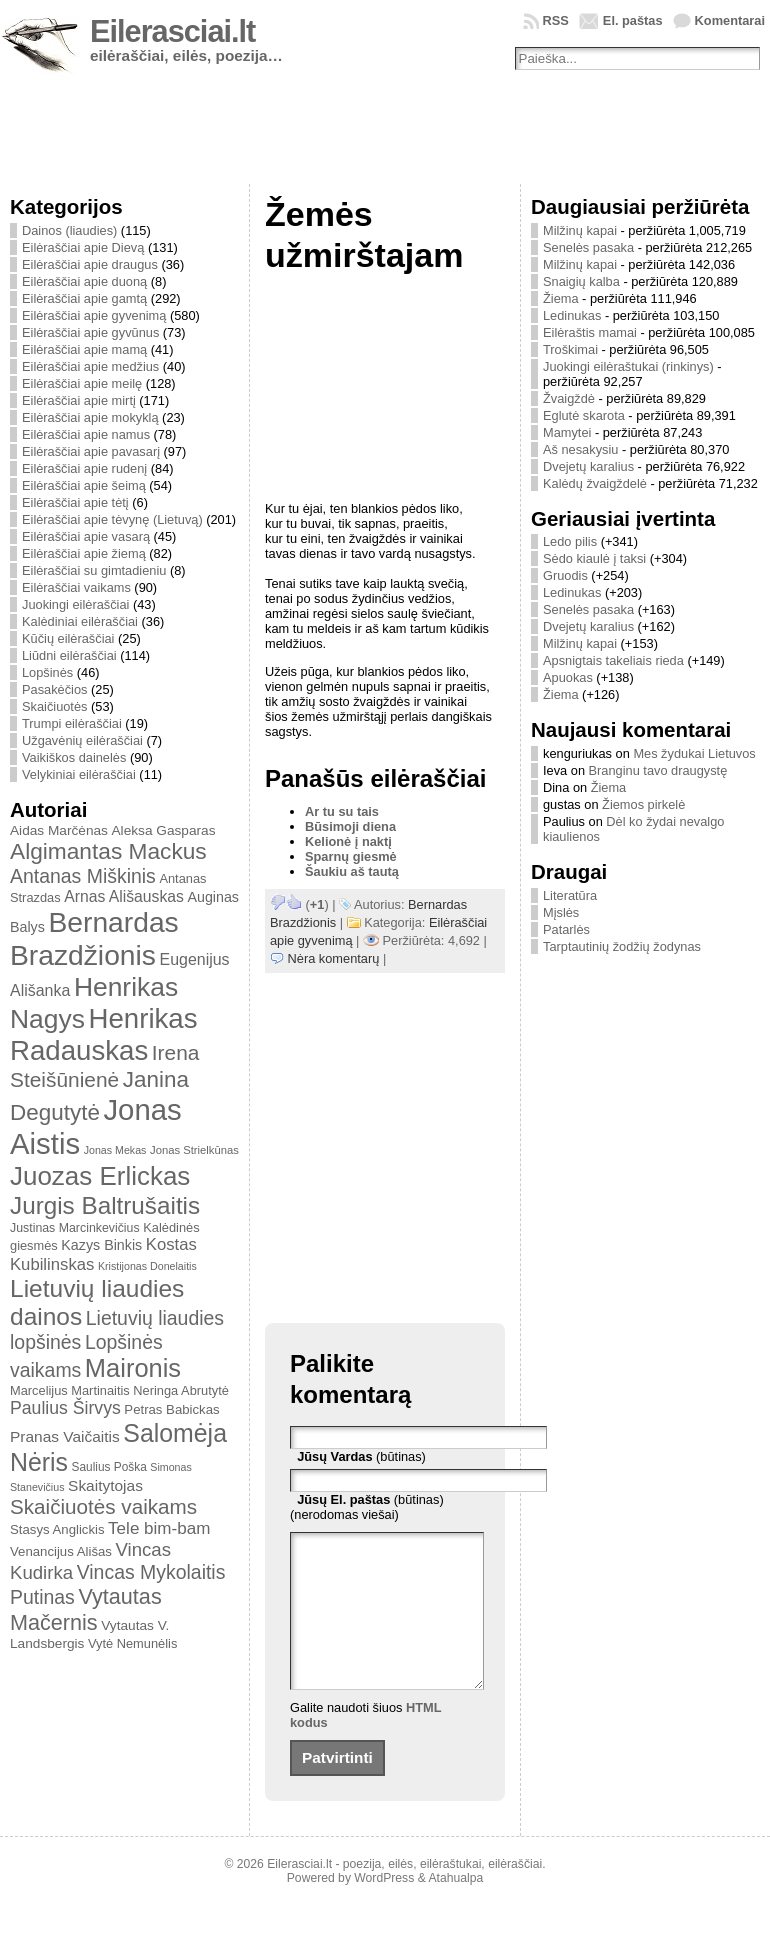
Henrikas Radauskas (104, 1034)
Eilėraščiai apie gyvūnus (90, 332)
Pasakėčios (54, 689)
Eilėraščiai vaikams (76, 587)
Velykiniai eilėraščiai (79, 774)
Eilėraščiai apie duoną (84, 281)
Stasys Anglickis (57, 1529)
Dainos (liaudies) (69, 230)
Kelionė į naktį (348, 841)
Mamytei (567, 432)
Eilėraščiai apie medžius (90, 366)
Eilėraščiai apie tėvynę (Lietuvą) (112, 519)
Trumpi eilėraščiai (72, 723)
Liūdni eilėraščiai (69, 655)
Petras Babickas (171, 1409)
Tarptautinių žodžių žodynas (622, 946)
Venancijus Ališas (61, 1551)
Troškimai (570, 349)
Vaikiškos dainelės (74, 757)
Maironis (133, 1368)
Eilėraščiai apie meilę (82, 383)
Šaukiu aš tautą (352, 871)
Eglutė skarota (584, 415)
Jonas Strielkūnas (194, 1150)
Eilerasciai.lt (172, 31)
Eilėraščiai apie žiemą (84, 553)
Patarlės (566, 929)
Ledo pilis (570, 541)
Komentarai (730, 20)
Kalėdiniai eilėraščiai (80, 621)
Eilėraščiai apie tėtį (75, 502)
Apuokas (568, 677)
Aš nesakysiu (580, 449)
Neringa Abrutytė (181, 1390)
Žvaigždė (569, 398)
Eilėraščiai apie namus (86, 434)
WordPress (384, 1908)
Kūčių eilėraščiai (68, 638)
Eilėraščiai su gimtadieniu (94, 570)
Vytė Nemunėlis (132, 1643)
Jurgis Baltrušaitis (105, 1205)
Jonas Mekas (115, 1150)
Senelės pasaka (588, 247)
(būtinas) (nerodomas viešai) (367, 1507)
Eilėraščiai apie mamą (84, 349)
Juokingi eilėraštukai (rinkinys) (628, 366)
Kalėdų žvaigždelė (595, 483)
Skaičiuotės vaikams (103, 1506)
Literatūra (570, 895)
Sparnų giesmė (351, 856)
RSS (556, 20)
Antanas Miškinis (83, 876)
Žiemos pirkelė (643, 804)
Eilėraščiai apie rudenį (84, 468)
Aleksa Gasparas (163, 830)
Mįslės (561, 912)
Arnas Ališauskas (124, 896)
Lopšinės (47, 672)
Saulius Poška (109, 1467)
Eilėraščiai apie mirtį (79, 400)
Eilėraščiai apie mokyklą (90, 417)
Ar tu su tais (342, 811)
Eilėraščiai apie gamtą (84, 298)
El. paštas (633, 20)
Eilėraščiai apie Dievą (83, 247)
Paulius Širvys (65, 1408)
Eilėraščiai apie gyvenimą (94, 315)
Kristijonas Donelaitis (147, 1266)
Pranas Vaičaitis (65, 1436)
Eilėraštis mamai (590, 332)
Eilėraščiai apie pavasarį (91, 451)
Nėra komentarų (334, 958)
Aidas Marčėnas (59, 830)
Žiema (561, 298)
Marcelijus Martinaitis (70, 1390)
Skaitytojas (105, 1485)
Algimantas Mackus (108, 851)
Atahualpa (455, 1908)
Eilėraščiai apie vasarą (86, 536)
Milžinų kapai (580, 230)
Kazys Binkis (101, 1245)
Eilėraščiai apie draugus (90, 264)
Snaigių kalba (581, 281)
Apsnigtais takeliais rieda (613, 660)
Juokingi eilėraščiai (75, 604)
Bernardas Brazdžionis (94, 938)
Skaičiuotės (54, 706)
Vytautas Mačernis (86, 1609)
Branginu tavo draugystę (658, 770)
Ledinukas (572, 315)
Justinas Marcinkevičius (75, 1228)
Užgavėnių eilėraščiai (82, 740)
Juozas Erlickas (100, 1176)
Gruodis (565, 575)
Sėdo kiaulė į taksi (594, 558)
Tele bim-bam (159, 1528)
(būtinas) (361, 1456)
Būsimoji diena (350, 826)
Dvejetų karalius (588, 466)
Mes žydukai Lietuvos (694, 753)
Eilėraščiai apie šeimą (84, 485)
